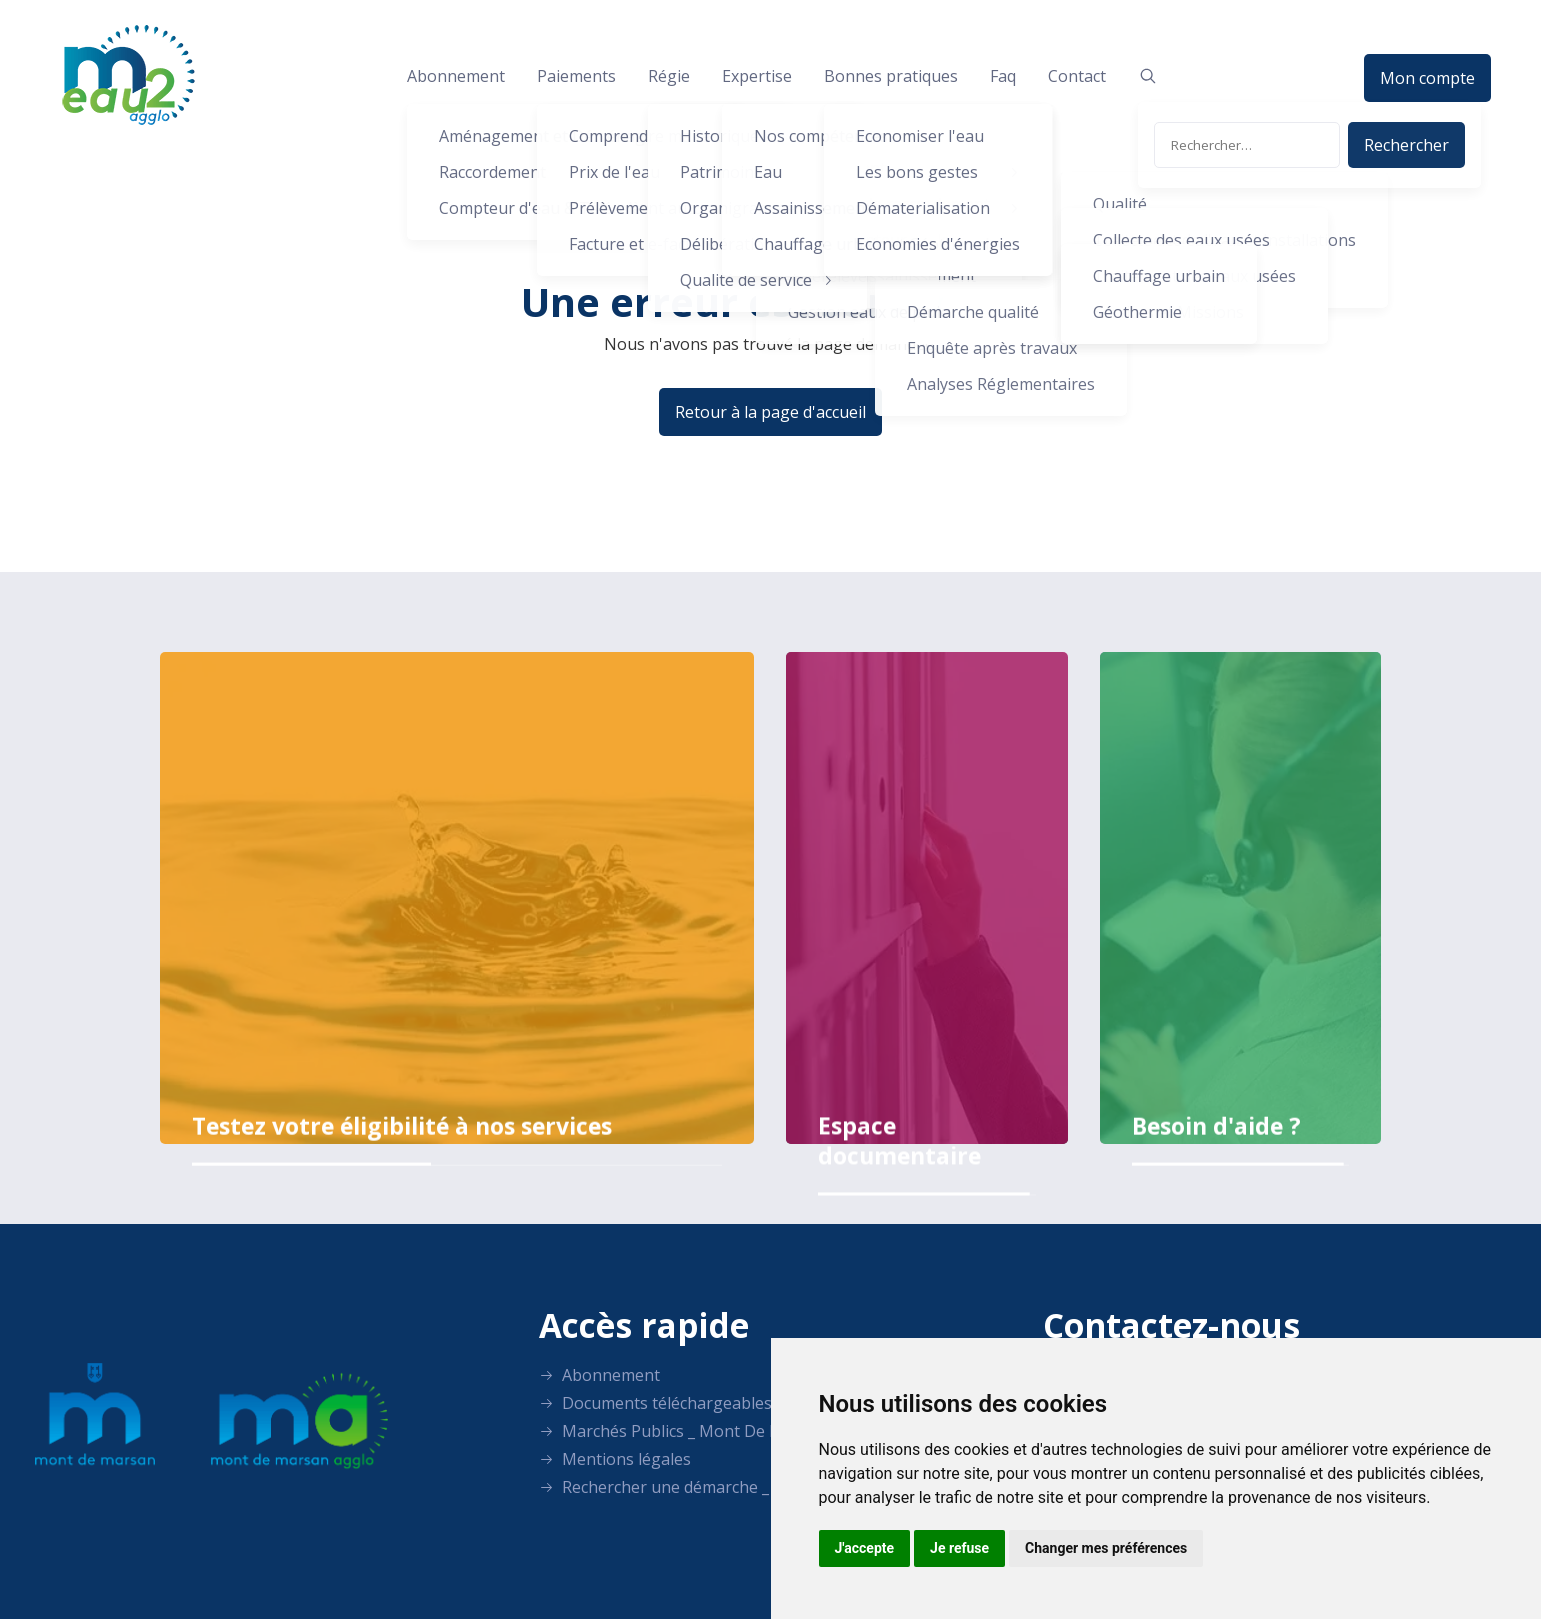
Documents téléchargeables (655, 1403)
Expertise (757, 76)
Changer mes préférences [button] (1106, 1548)
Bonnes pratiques (891, 76)
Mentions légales (615, 1459)
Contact (1077, 76)
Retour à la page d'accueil (770, 412)
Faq (1003, 76)
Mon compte (1427, 78)
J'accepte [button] (865, 1548)
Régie (669, 76)
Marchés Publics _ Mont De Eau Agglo (692, 1431)
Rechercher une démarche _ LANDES (687, 1487)
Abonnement (456, 76)
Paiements (576, 76)
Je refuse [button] (959, 1548)
